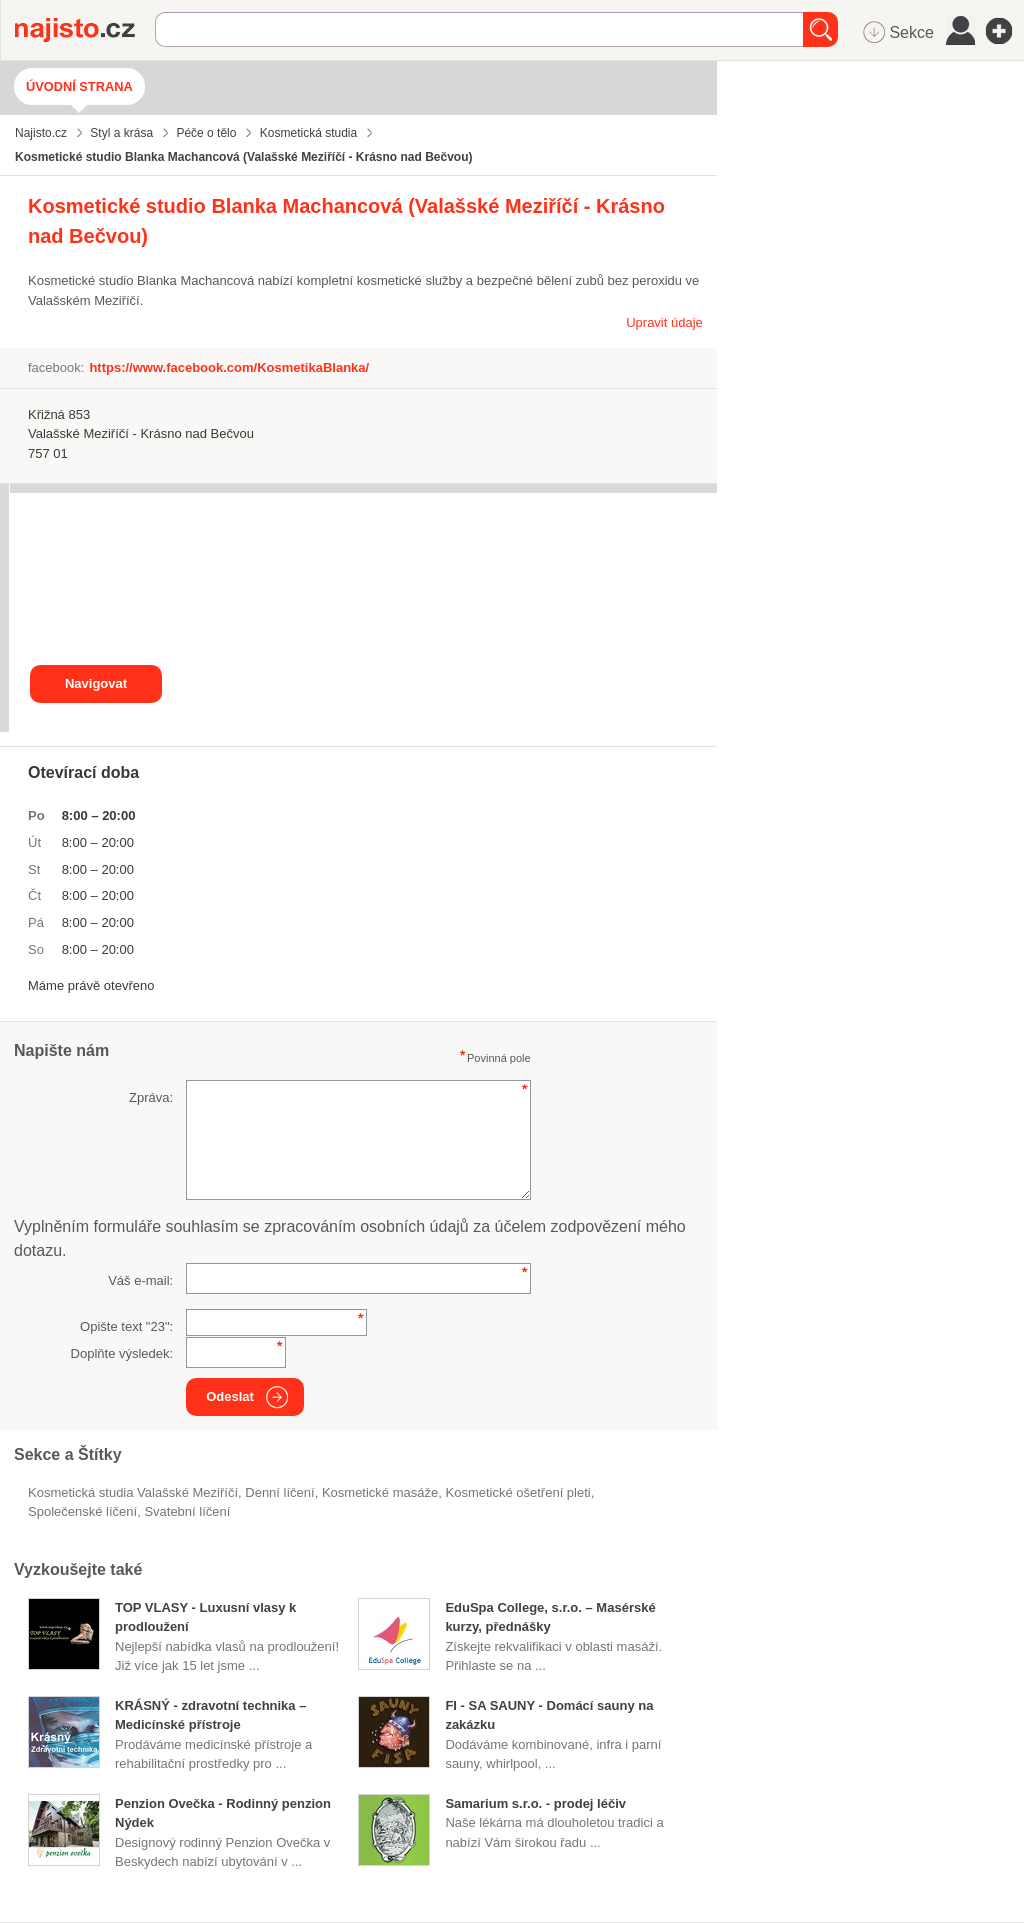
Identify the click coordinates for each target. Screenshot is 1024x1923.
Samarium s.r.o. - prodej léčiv (535, 1803)
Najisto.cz (85, 30)
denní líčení (279, 1492)
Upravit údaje (664, 322)
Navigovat (96, 683)
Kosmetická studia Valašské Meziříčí (133, 1492)
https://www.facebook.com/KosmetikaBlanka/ (229, 367)
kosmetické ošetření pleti (517, 1492)
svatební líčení (187, 1511)
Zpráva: (151, 1097)
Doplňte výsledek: (122, 1353)
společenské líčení (82, 1511)
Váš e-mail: (140, 1280)
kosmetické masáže (380, 1492)
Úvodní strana (79, 86)
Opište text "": (126, 1326)
